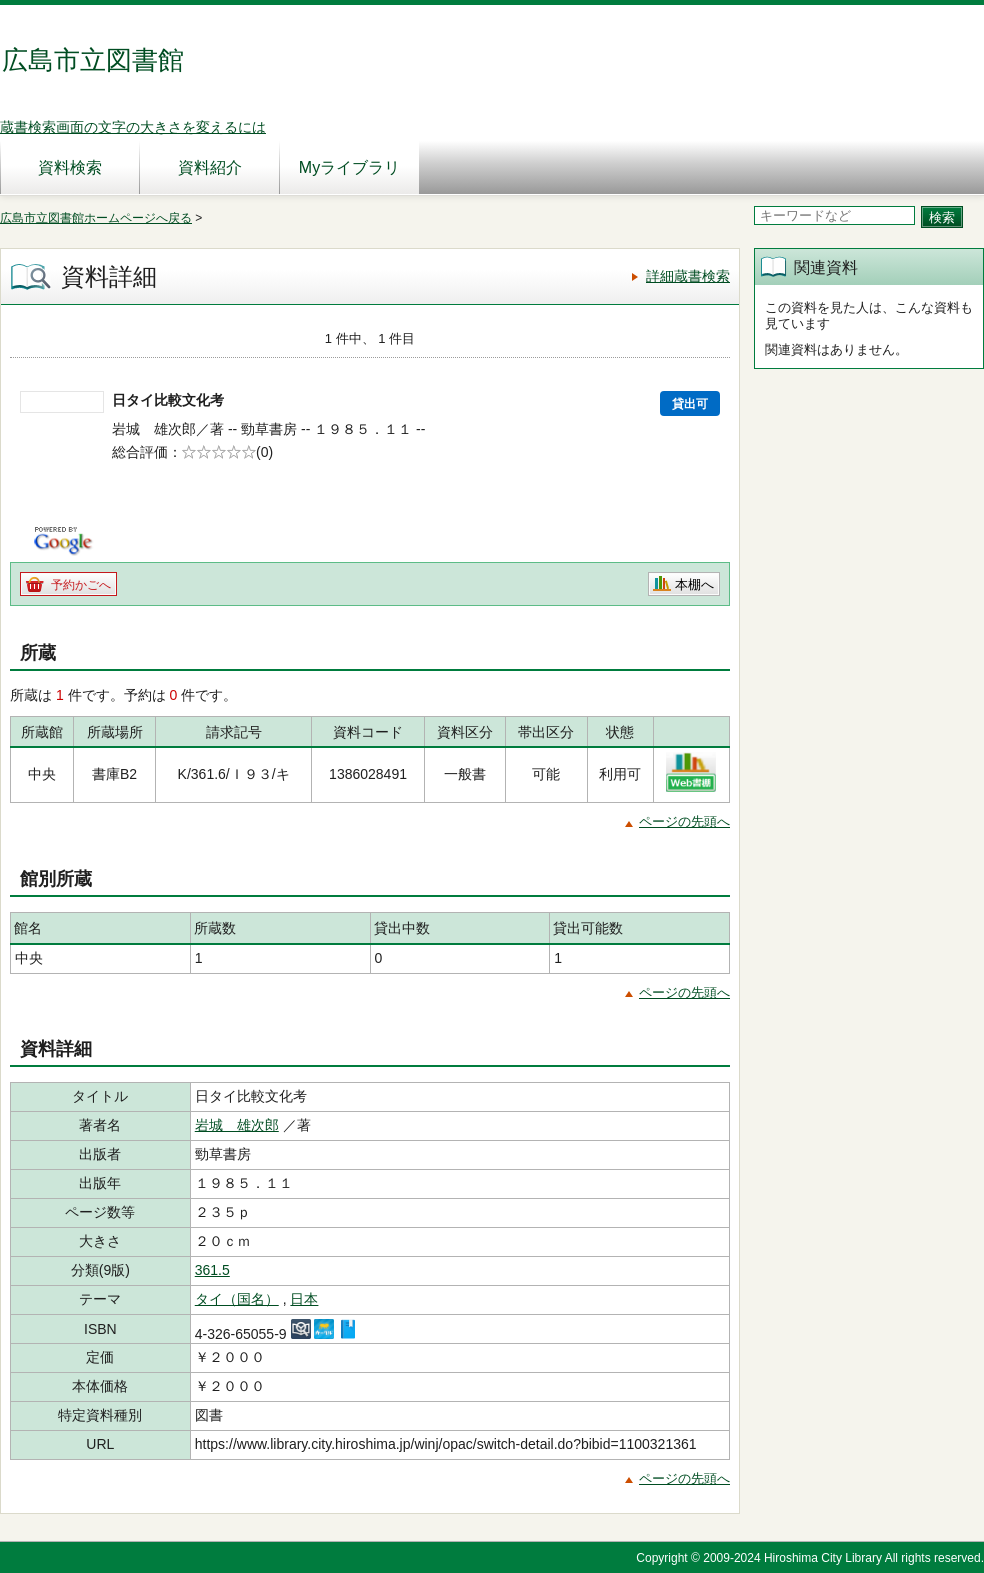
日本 (304, 1299)
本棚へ (694, 584)
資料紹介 (210, 167)
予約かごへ (81, 585)
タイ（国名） (237, 1299)
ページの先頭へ (684, 821)
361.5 (212, 1270)
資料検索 (70, 167)
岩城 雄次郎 (237, 1125)
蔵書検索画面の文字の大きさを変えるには (133, 127)
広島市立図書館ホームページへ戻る (96, 218)
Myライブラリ (349, 167)
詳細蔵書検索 (688, 276)
